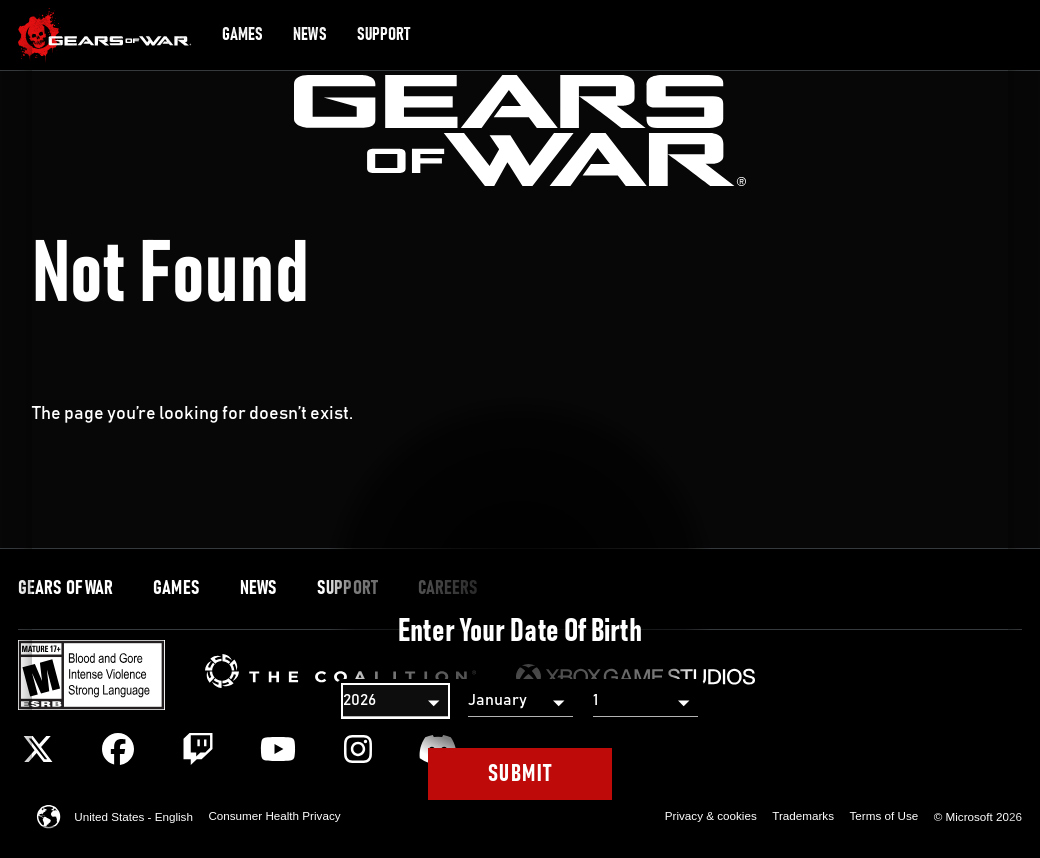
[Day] (645, 701)
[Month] (520, 701)
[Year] (395, 701)
